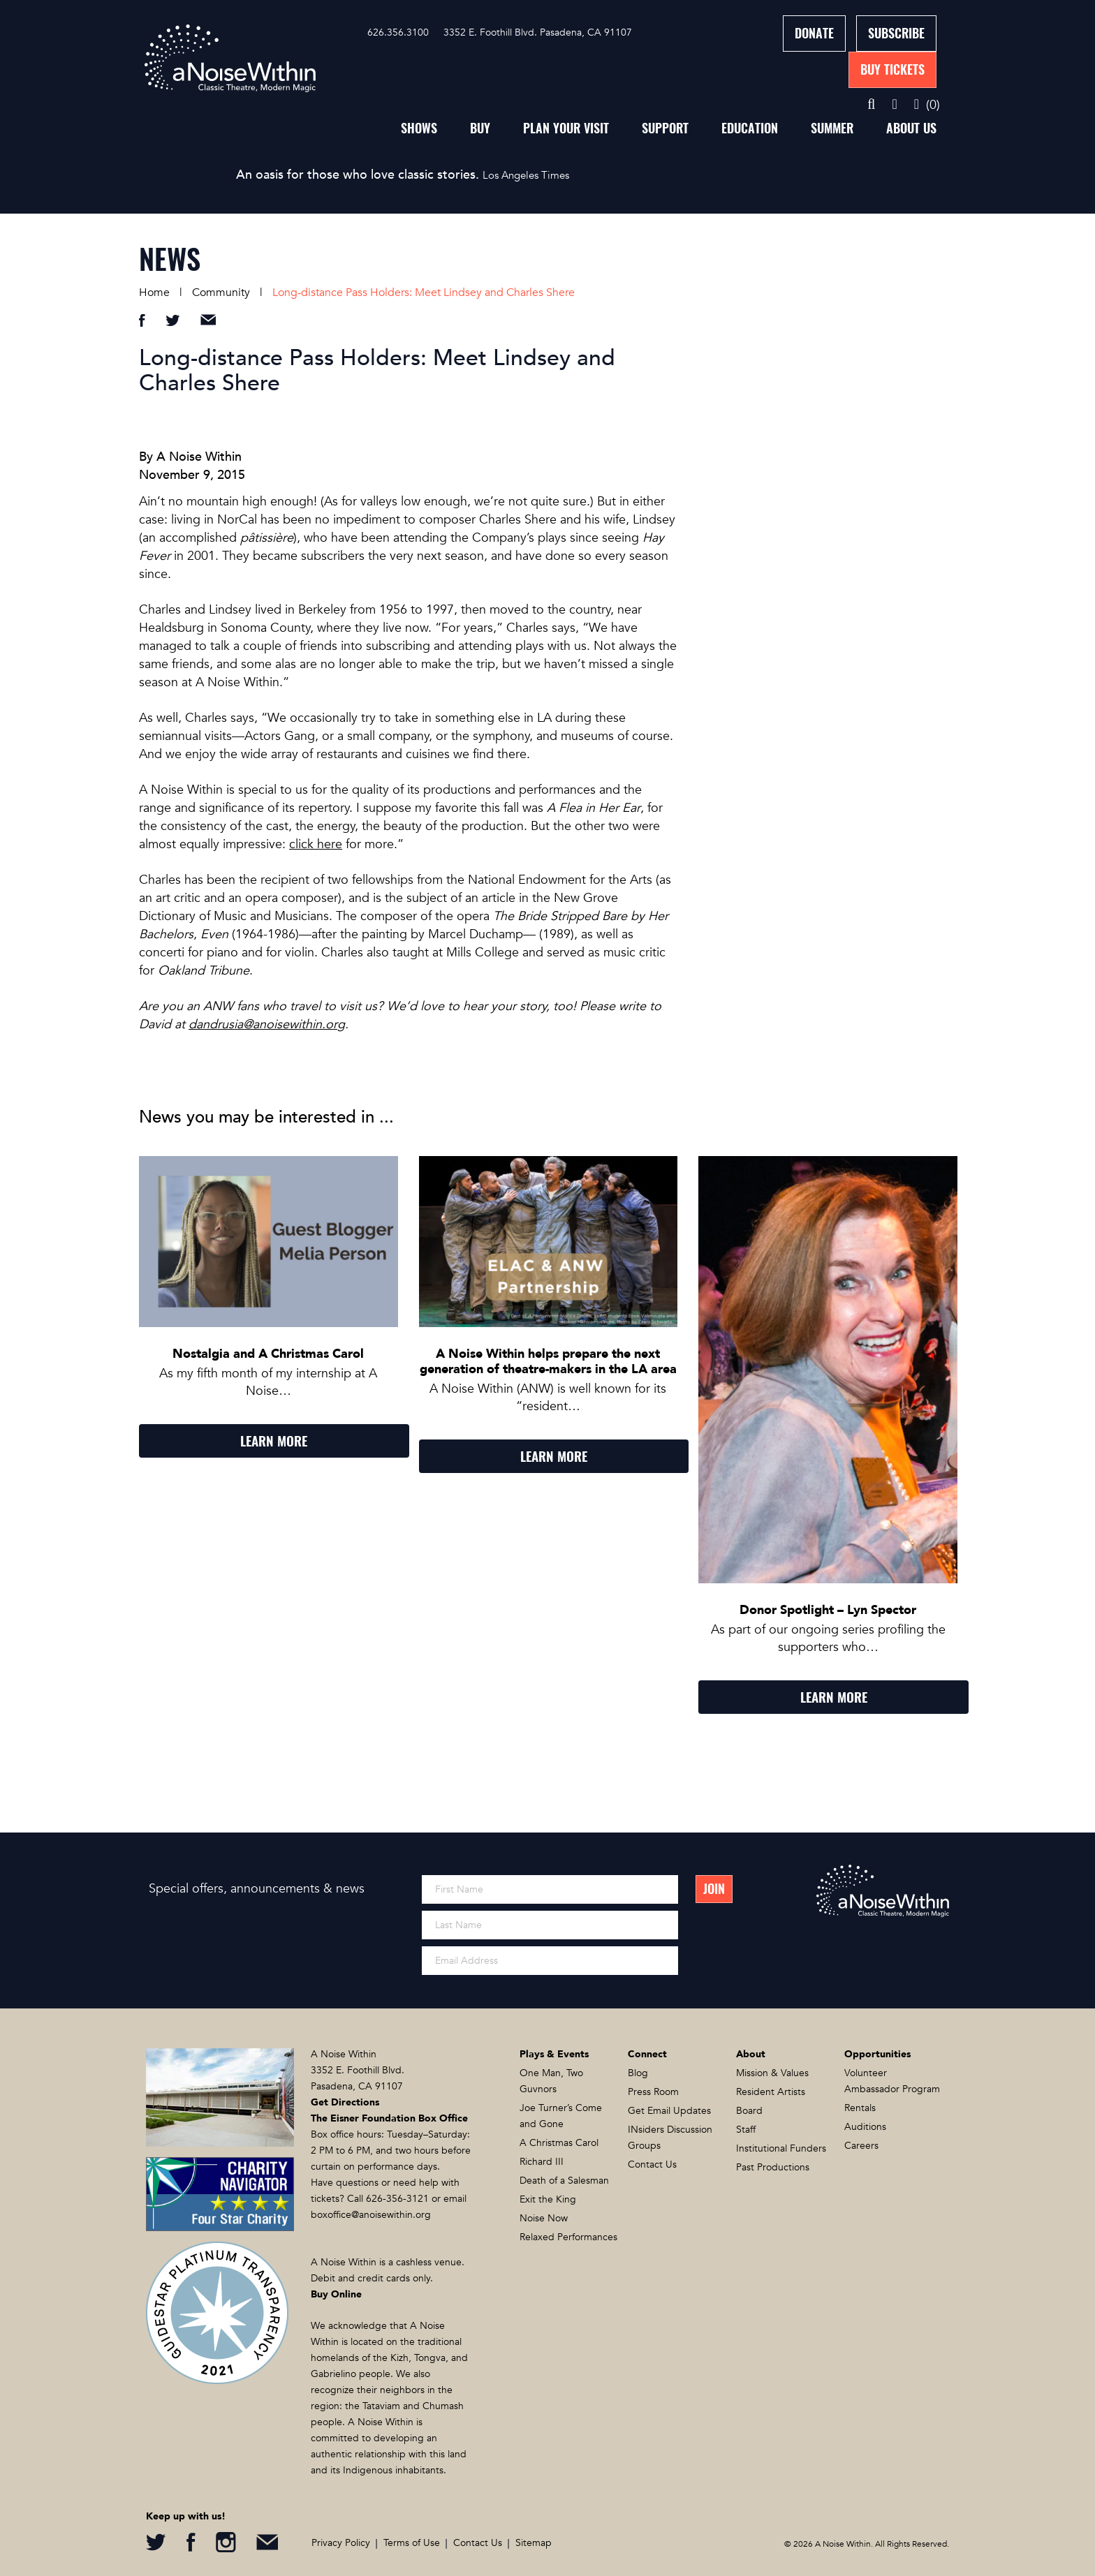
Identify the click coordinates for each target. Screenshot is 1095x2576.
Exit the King (548, 2199)
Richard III (542, 2161)
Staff (746, 2129)
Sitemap (533, 2542)
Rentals (860, 2108)
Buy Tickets (892, 69)
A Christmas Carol (559, 2142)
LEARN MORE (273, 1441)
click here (315, 844)
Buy (480, 128)
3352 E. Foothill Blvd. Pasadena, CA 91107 (537, 32)
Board (749, 2110)
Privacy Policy (340, 2542)
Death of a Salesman (564, 2180)
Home (154, 292)
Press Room (653, 2091)
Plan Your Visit (566, 128)
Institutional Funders (781, 2148)
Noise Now (544, 2218)
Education (749, 128)
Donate (814, 33)
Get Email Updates (669, 2110)
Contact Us (652, 2164)
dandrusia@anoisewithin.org (267, 1024)
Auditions (865, 2126)
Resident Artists (770, 2091)
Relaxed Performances (568, 2237)
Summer (832, 128)
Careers (861, 2145)
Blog (638, 2073)
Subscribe (896, 33)
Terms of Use (411, 2542)
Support (665, 128)
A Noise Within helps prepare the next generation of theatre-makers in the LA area (548, 1361)
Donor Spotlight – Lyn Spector (828, 1610)
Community (221, 292)
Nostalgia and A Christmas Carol (268, 1354)
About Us (911, 128)
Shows (419, 128)
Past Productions (772, 2167)
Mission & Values (772, 2073)
